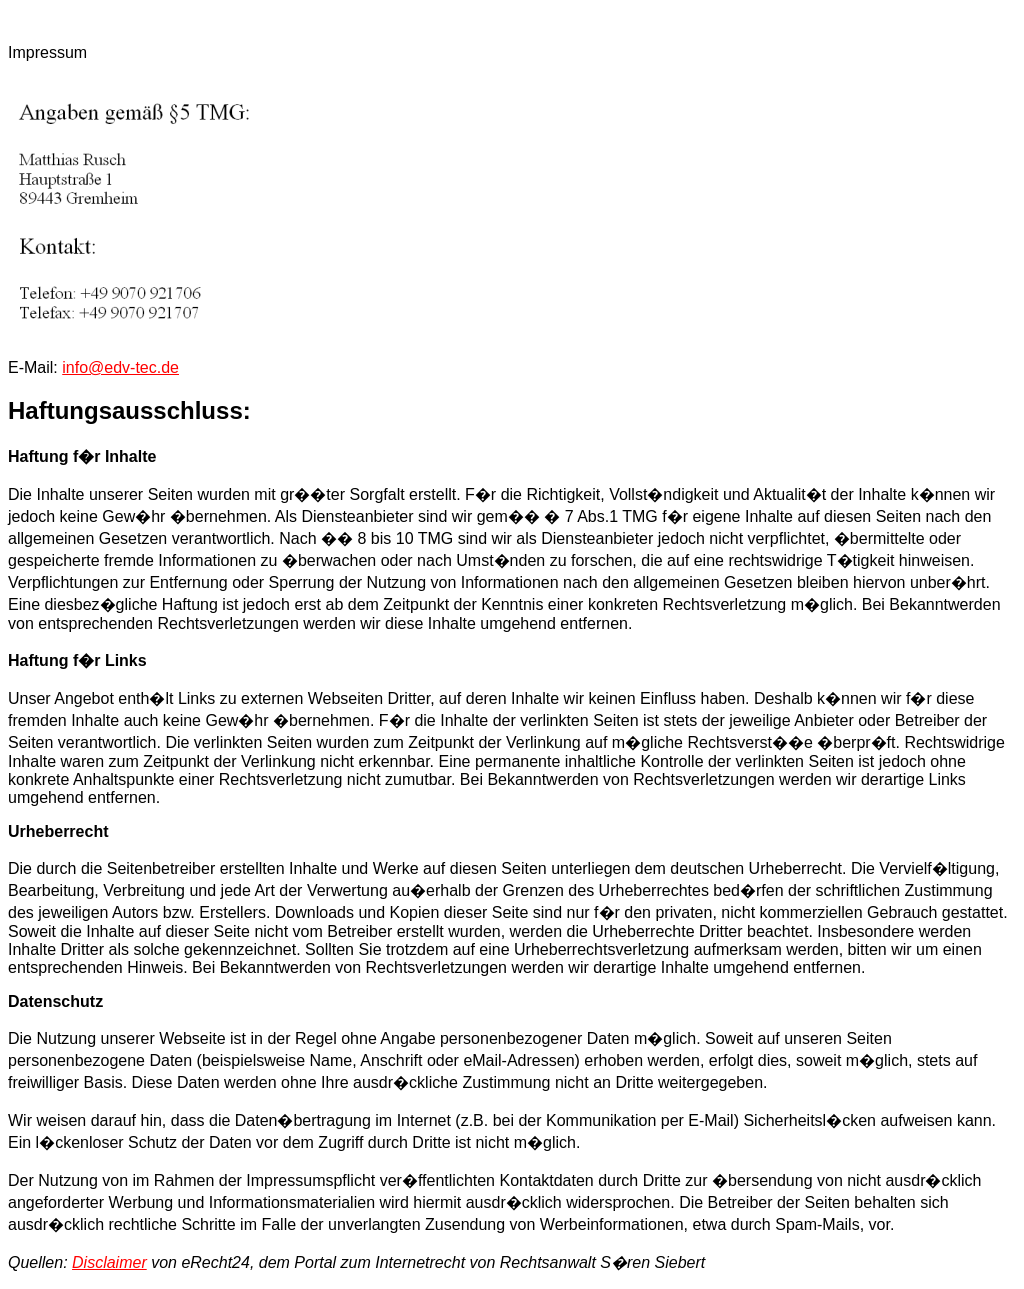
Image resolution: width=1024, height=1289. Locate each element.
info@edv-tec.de (120, 367)
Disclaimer (109, 1262)
